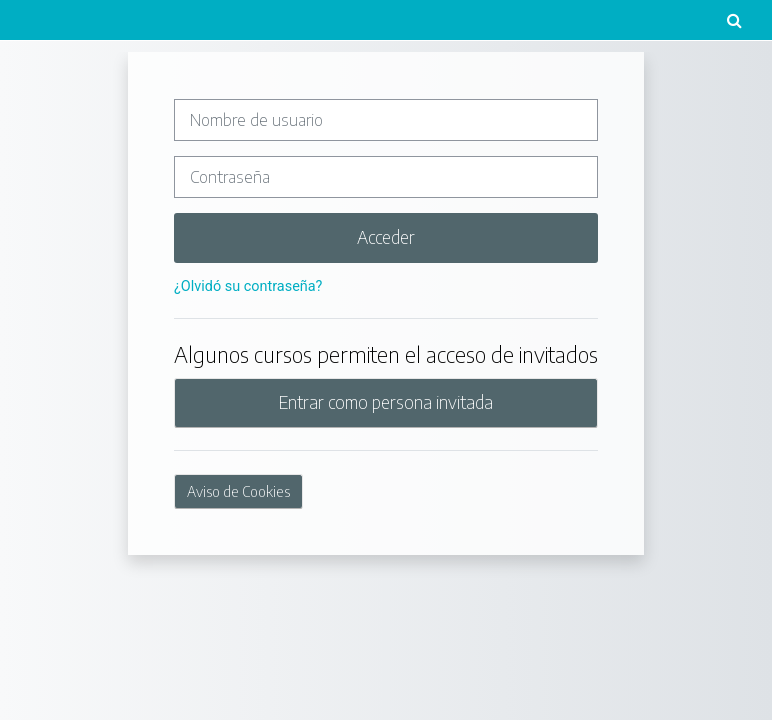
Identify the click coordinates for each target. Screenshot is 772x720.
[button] (735, 20)
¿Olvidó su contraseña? (248, 286)
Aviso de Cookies (238, 491)
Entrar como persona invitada (386, 402)
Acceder (386, 237)
